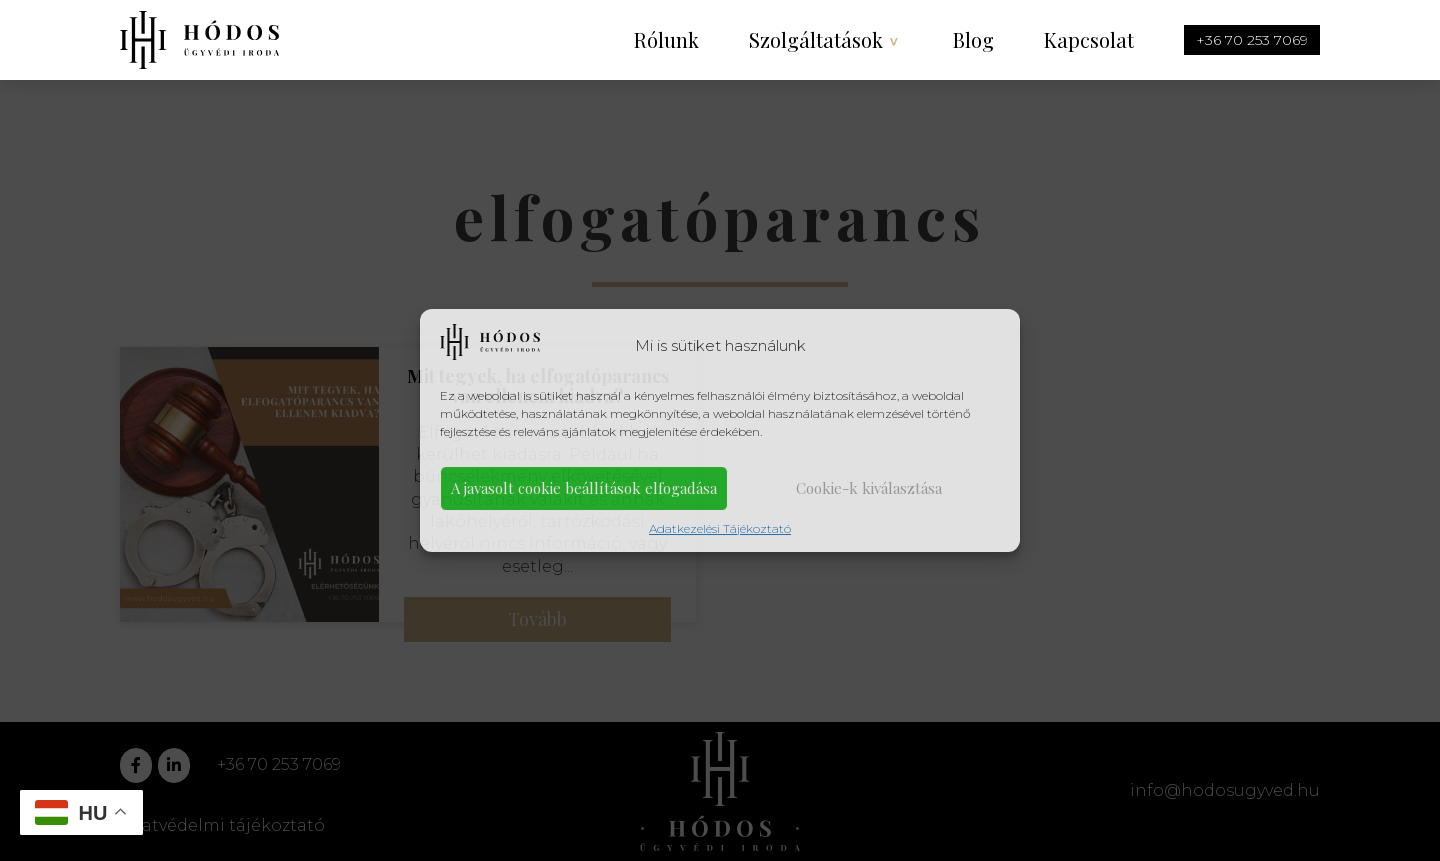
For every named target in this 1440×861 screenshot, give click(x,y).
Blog (973, 39)
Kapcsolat (1089, 39)
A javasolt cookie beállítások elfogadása (584, 488)
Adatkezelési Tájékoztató (720, 528)
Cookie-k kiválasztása (869, 488)
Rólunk (666, 39)
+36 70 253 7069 (1252, 40)
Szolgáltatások (816, 39)
